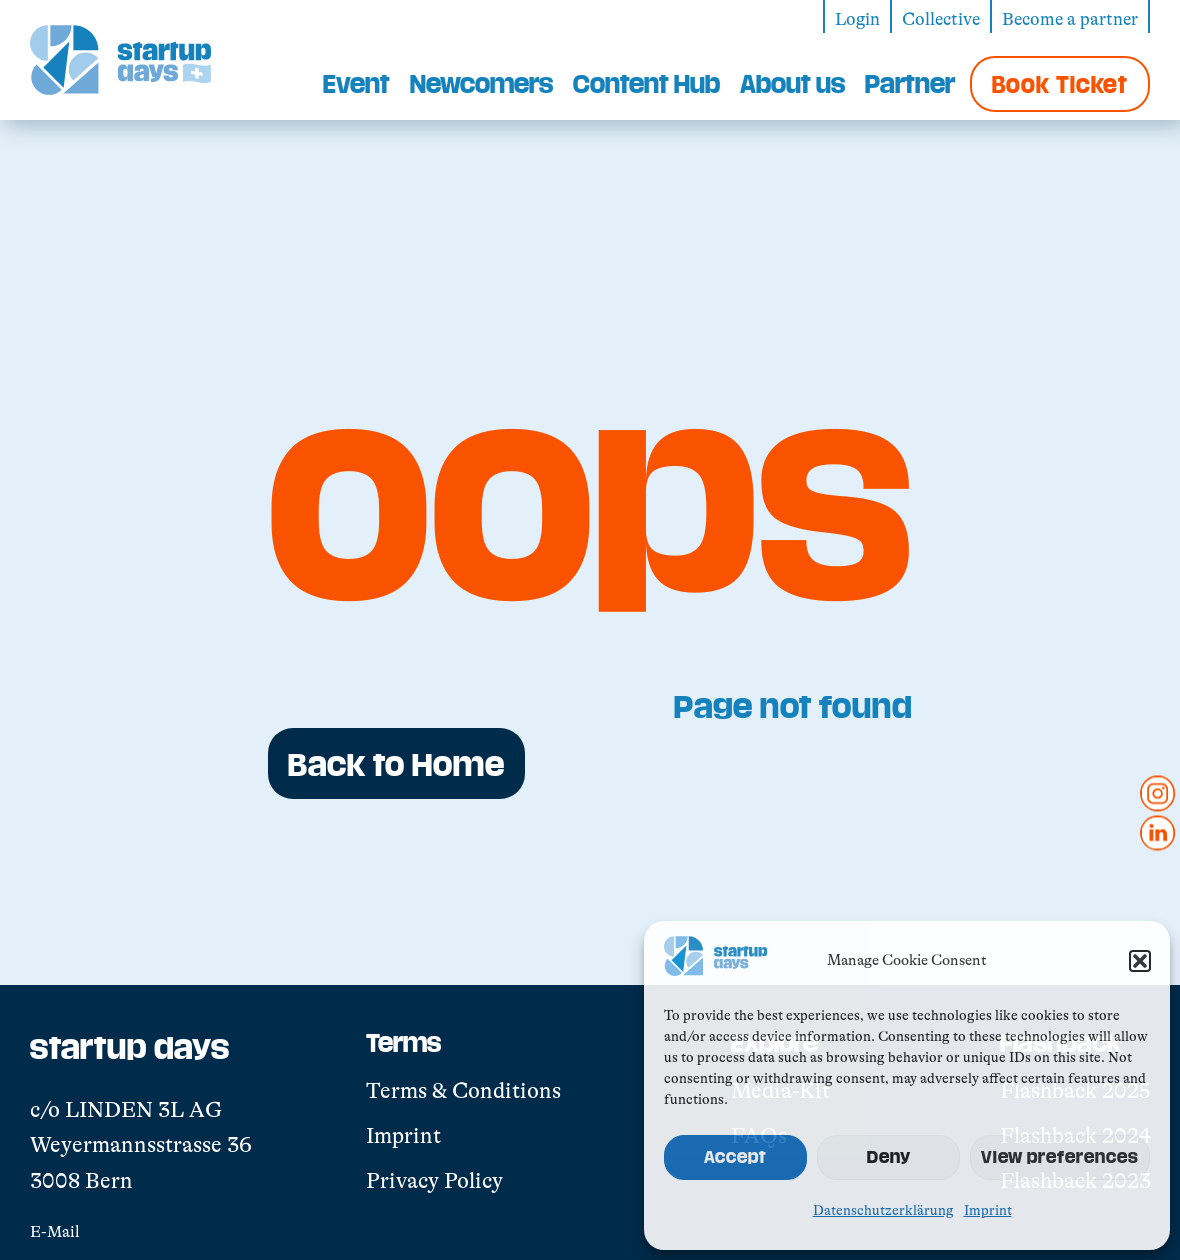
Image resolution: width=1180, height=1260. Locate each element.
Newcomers (481, 83)
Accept (735, 1156)
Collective (941, 19)
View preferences (1060, 1156)
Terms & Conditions (463, 1090)
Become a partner (1070, 19)
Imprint (988, 1210)
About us (792, 83)
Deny (889, 1156)
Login (857, 19)
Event (356, 83)
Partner (910, 83)
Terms (403, 1042)
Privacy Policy (434, 1180)
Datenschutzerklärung (883, 1210)
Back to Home (396, 763)
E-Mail (55, 1232)
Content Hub (646, 83)
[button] (1140, 961)
